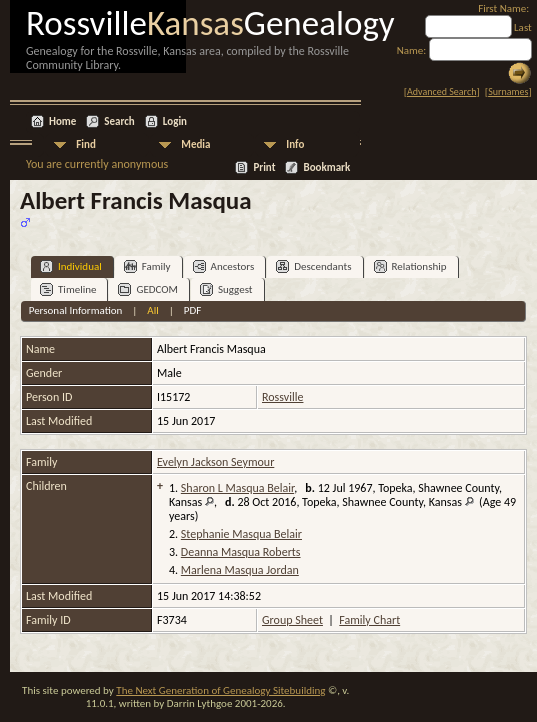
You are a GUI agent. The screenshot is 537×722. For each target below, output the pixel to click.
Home (62, 121)
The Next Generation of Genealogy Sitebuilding (220, 690)
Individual (71, 266)
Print (264, 167)
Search (119, 121)
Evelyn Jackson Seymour (215, 462)
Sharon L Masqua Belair (237, 488)
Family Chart (369, 620)
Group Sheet (292, 620)
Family (147, 266)
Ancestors (224, 266)
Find (86, 144)
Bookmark (326, 167)
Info (295, 144)
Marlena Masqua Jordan (240, 570)
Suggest (226, 289)
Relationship (410, 266)
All (152, 310)
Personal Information (76, 310)
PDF (193, 310)
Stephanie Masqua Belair (241, 534)
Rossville (282, 397)
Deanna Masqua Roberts (241, 552)
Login (175, 121)
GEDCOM (148, 289)
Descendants (313, 266)
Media (195, 144)
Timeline (68, 289)
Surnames (508, 91)
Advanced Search (441, 91)
